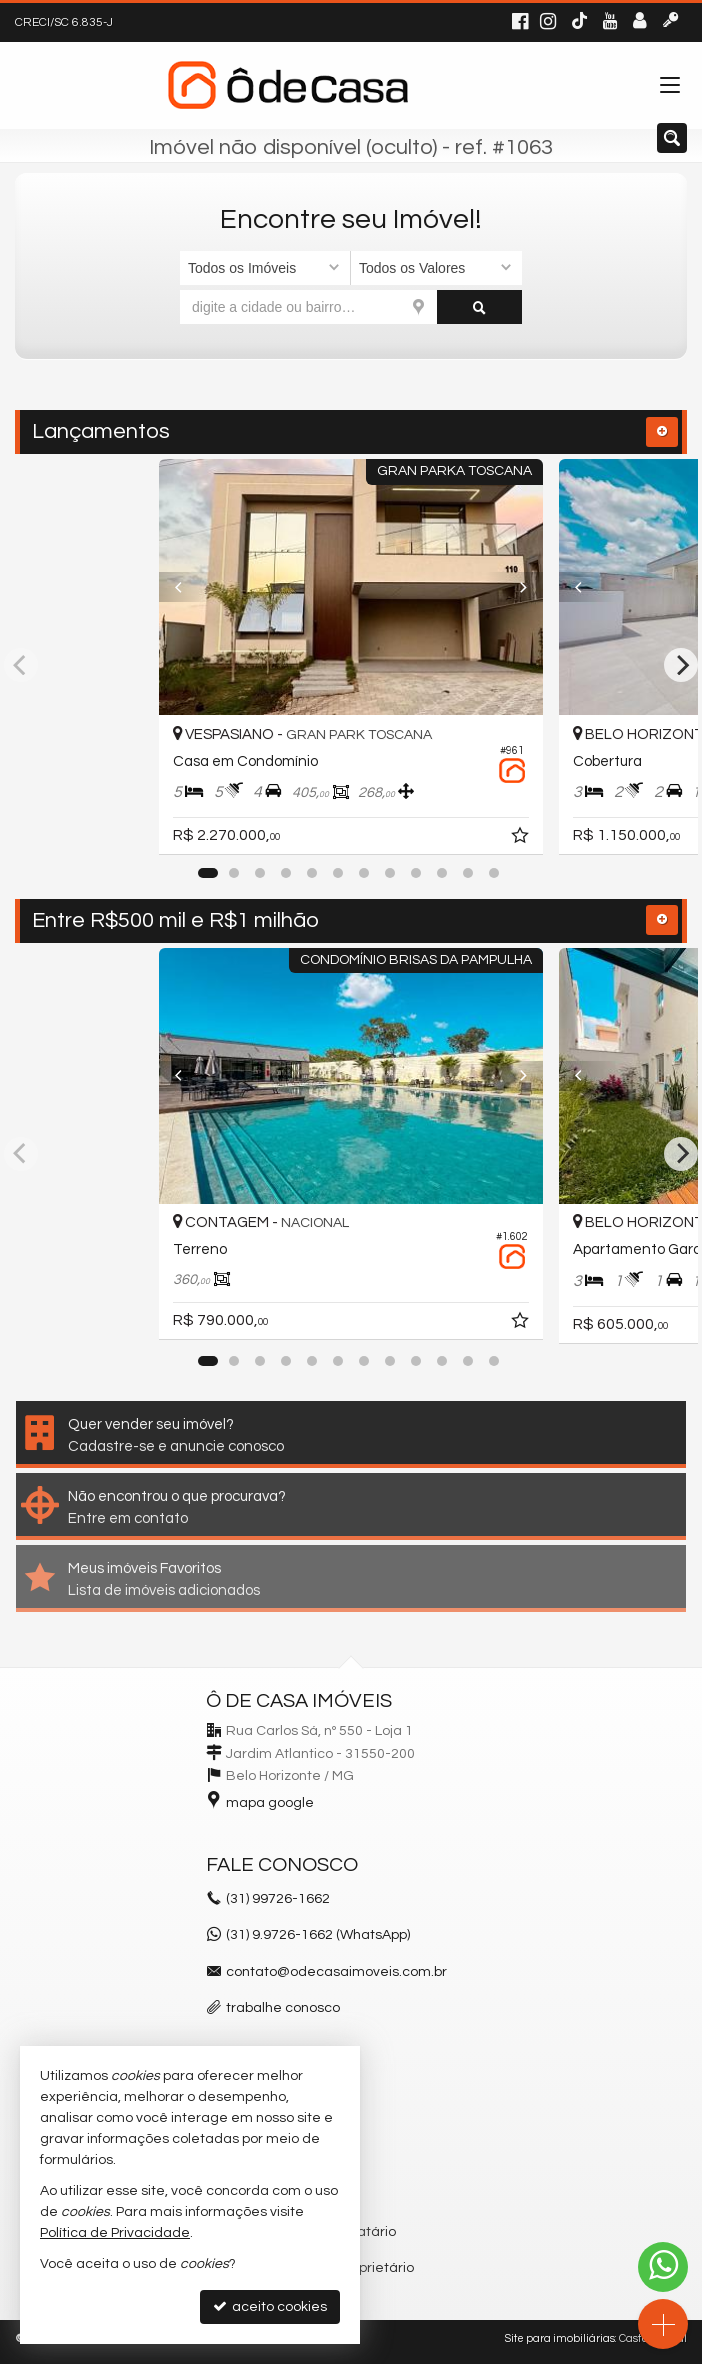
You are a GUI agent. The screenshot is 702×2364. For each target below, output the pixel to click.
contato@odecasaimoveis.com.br (336, 1972)
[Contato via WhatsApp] (663, 2267)
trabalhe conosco (283, 2008)
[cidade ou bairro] (308, 307)
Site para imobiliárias (560, 2338)
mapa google (270, 1803)
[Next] (514, 587)
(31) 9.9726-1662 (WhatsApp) (318, 1935)
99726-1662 (278, 1899)
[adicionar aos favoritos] (522, 839)
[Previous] (188, 587)
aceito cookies (270, 2306)
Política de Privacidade (115, 2233)
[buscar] (480, 307)
